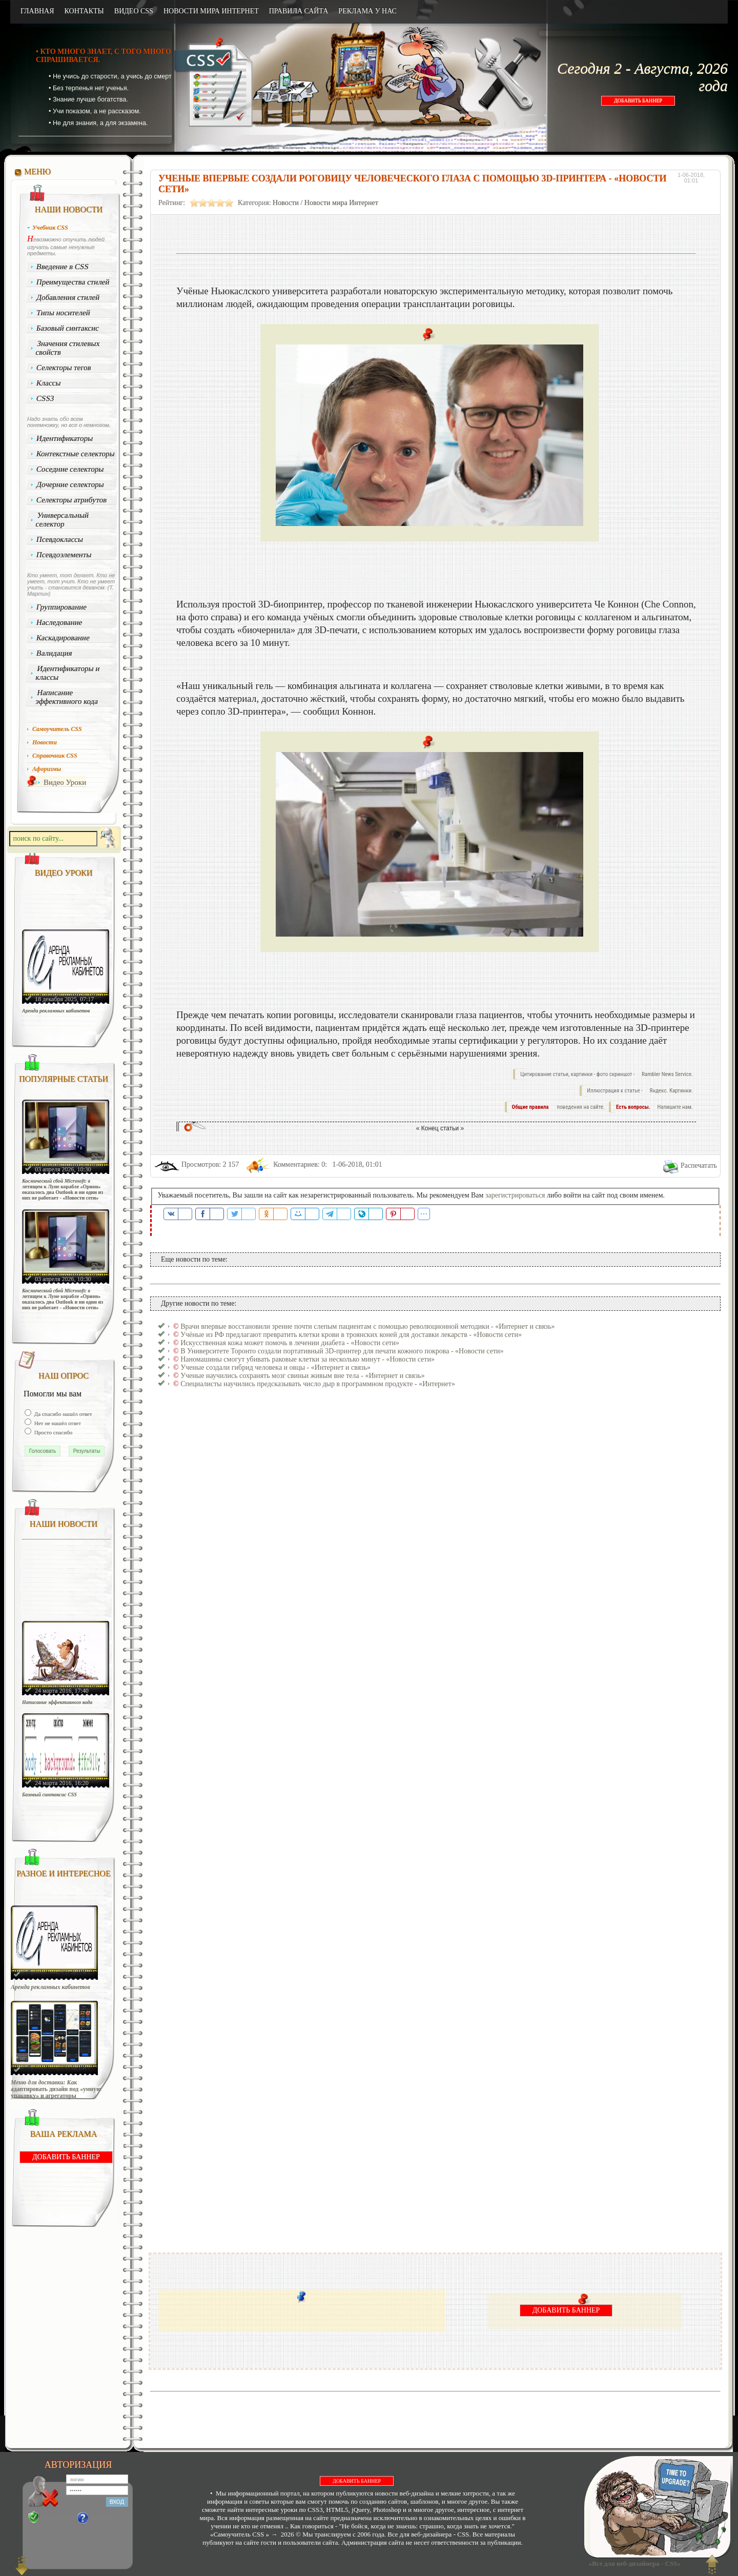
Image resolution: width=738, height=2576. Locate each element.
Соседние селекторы (70, 469)
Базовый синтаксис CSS (49, 1794)
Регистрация (57, 2518)
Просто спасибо (52, 1432)
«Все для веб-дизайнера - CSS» (633, 2563)
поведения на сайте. (580, 1107)
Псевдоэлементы (64, 555)
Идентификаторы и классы (67, 672)
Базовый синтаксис (68, 328)
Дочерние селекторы (70, 484)
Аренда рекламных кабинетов (56, 1010)
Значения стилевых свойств (67, 347)
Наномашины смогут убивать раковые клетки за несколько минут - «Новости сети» (307, 1359)
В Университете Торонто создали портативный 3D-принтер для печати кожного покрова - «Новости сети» (341, 1351)
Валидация (54, 653)
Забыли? (102, 2518)
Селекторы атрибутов (72, 500)
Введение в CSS (63, 266)
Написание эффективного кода (66, 696)
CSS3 (45, 398)
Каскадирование (63, 638)
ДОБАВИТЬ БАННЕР (638, 101)
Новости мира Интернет (341, 203)
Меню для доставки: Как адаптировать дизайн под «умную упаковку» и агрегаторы (56, 2089)
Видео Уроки (65, 782)
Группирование (62, 607)
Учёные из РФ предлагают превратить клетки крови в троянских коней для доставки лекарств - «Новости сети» (351, 1334)
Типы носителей (63, 313)
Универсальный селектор (62, 519)
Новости (286, 203)
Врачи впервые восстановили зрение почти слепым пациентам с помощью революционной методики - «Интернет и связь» (367, 1326)
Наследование (59, 622)
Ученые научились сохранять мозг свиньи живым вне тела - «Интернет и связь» (302, 1376)
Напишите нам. (675, 1107)
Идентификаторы (65, 438)
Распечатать (699, 1165)
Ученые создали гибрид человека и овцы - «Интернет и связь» (275, 1367)
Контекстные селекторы (76, 454)
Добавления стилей (68, 297)
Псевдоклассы (60, 539)
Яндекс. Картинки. (671, 1090)
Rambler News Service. (667, 1074)
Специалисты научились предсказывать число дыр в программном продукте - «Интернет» (317, 1384)
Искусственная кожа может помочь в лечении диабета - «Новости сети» (289, 1343)
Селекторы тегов (64, 367)
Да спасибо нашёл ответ (62, 1414)
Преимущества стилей (73, 282)
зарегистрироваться (515, 1195)
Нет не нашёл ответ (57, 1423)
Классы (48, 383)
